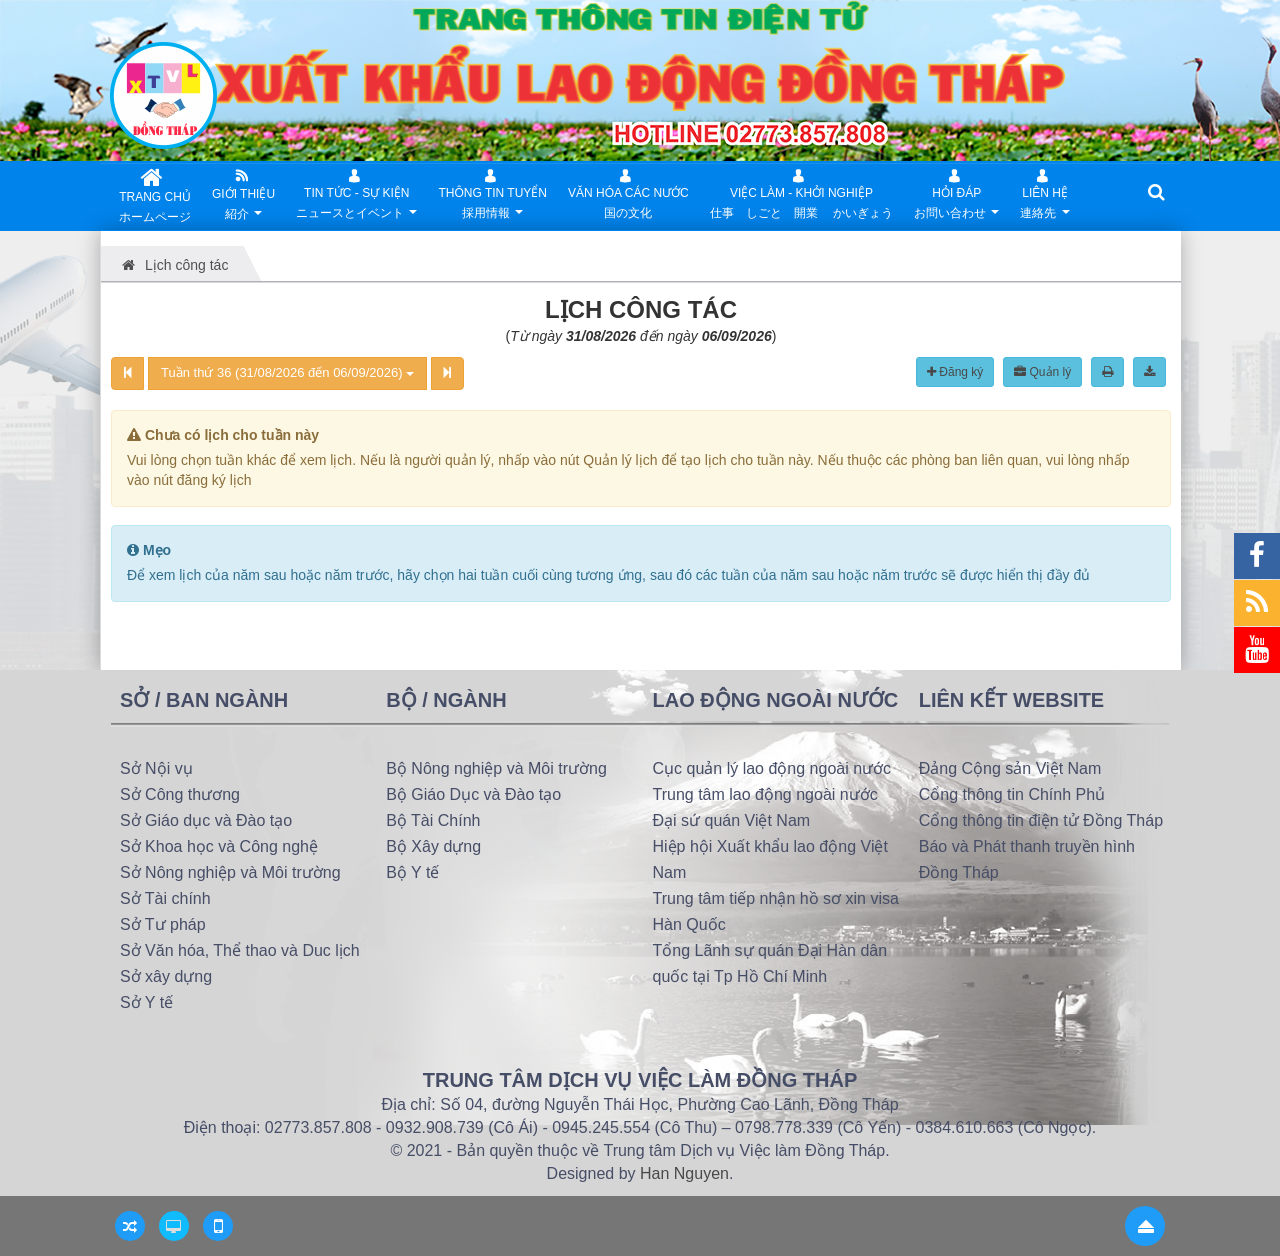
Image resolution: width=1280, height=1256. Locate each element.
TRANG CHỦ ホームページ (155, 193)
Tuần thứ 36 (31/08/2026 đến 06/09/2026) (287, 372)
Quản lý (1042, 372)
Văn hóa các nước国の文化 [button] (628, 191)
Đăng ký (955, 372)
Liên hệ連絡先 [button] (1044, 196)
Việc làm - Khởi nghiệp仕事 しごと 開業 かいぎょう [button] (801, 191)
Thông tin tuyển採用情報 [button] (492, 196)
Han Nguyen (684, 1173)
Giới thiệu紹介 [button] (243, 196)
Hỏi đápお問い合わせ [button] (956, 196)
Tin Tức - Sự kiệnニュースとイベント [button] (356, 196)
